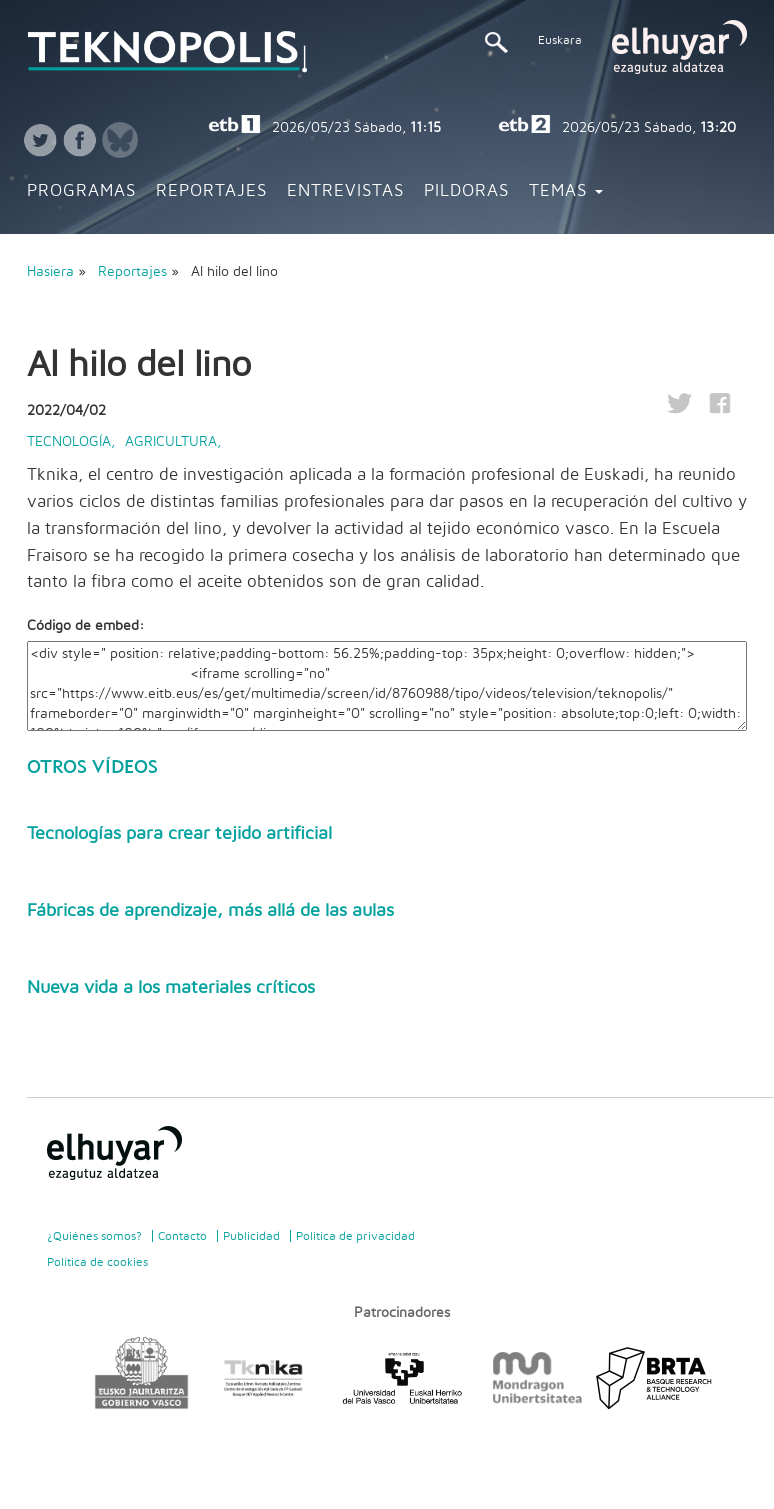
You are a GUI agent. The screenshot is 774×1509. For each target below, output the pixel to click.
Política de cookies (97, 1262)
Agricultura (171, 442)
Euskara (560, 40)
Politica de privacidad (355, 1236)
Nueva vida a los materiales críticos (171, 988)
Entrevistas (345, 191)
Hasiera (50, 272)
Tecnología (69, 442)
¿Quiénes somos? (94, 1236)
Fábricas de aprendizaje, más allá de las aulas (210, 911)
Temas (566, 191)
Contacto (182, 1236)
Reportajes (211, 191)
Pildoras (466, 191)
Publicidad (251, 1236)
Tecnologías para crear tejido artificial (179, 834)
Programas (81, 191)
